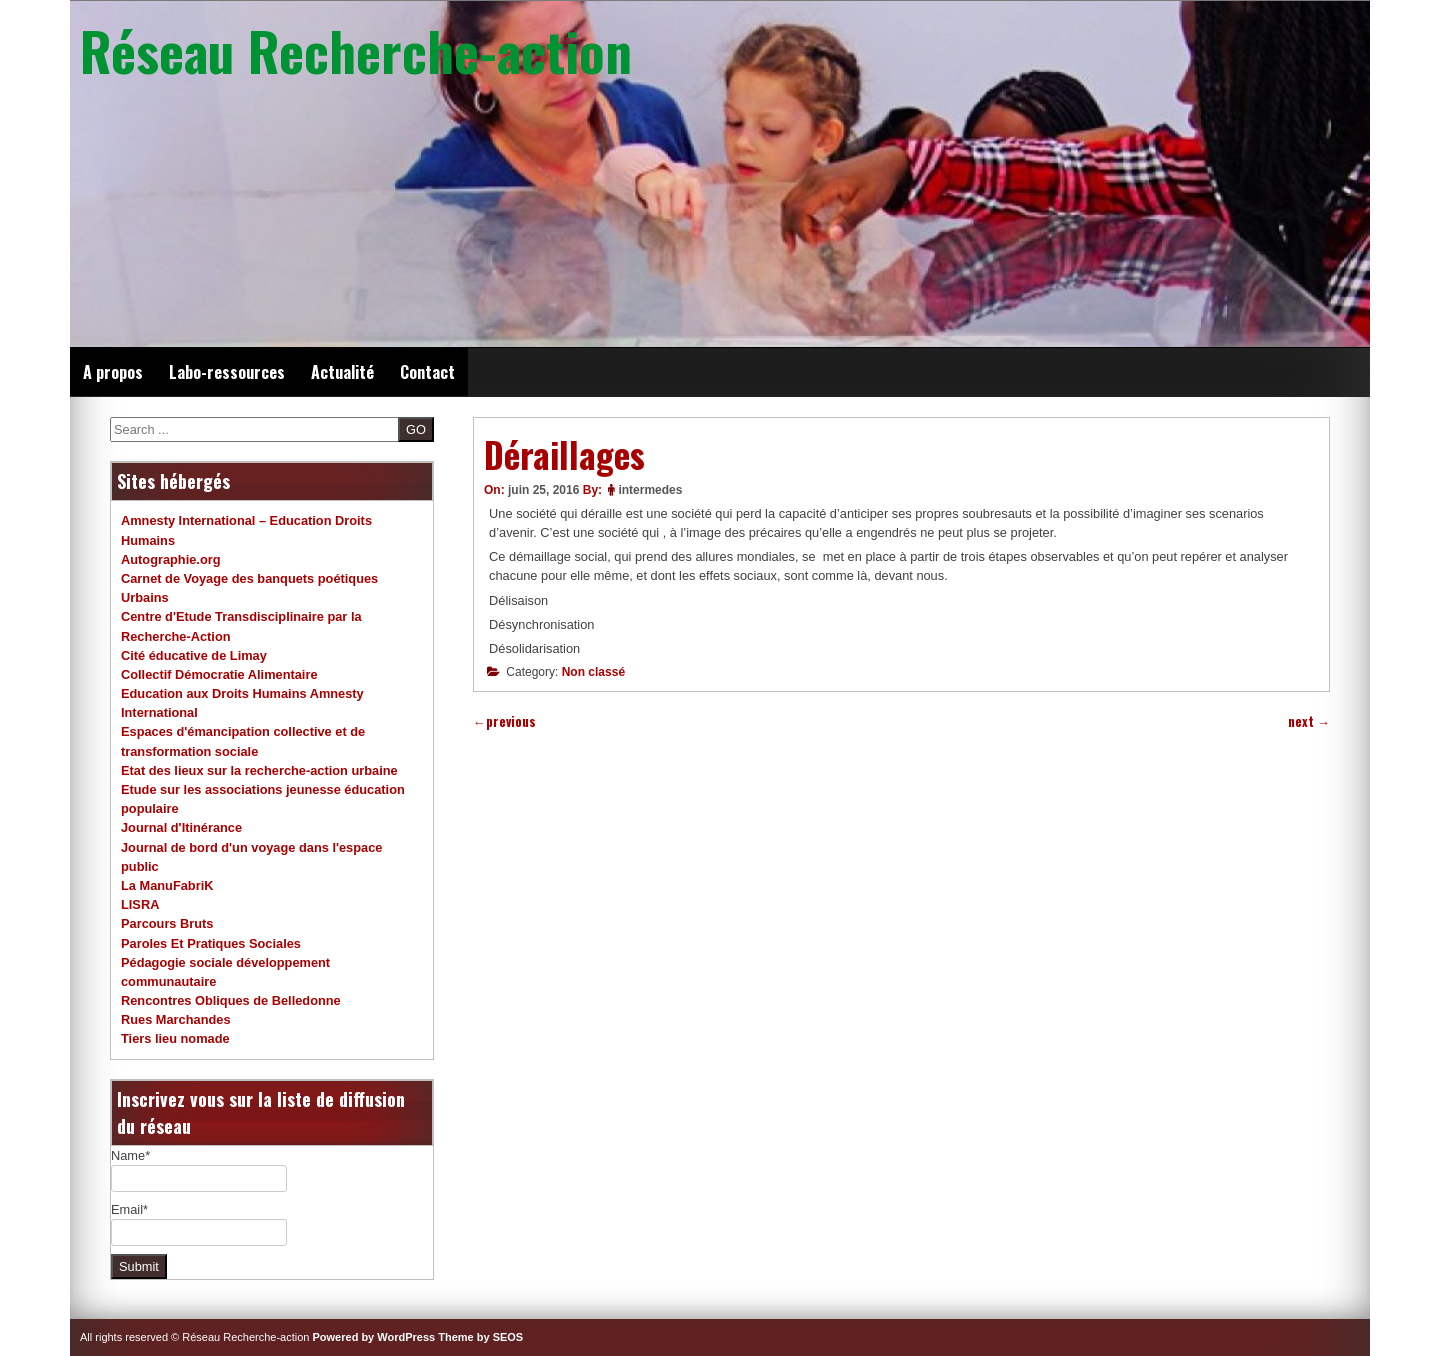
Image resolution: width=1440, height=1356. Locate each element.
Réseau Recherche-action (356, 50)
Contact (427, 372)
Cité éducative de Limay (194, 655)
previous (504, 721)
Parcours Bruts (167, 923)
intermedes (650, 490)
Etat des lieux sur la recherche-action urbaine (259, 770)
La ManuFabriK (167, 885)
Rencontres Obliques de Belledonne (231, 1000)
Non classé (593, 672)
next (1309, 721)
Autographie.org (171, 559)
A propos (113, 372)
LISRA (140, 904)
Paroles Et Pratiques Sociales (211, 943)
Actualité (342, 372)
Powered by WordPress (374, 1337)
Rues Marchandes (176, 1019)
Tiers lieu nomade (175, 1038)
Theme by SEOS (480, 1337)
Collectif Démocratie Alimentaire (219, 674)
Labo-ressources (227, 372)
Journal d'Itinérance (181, 827)
